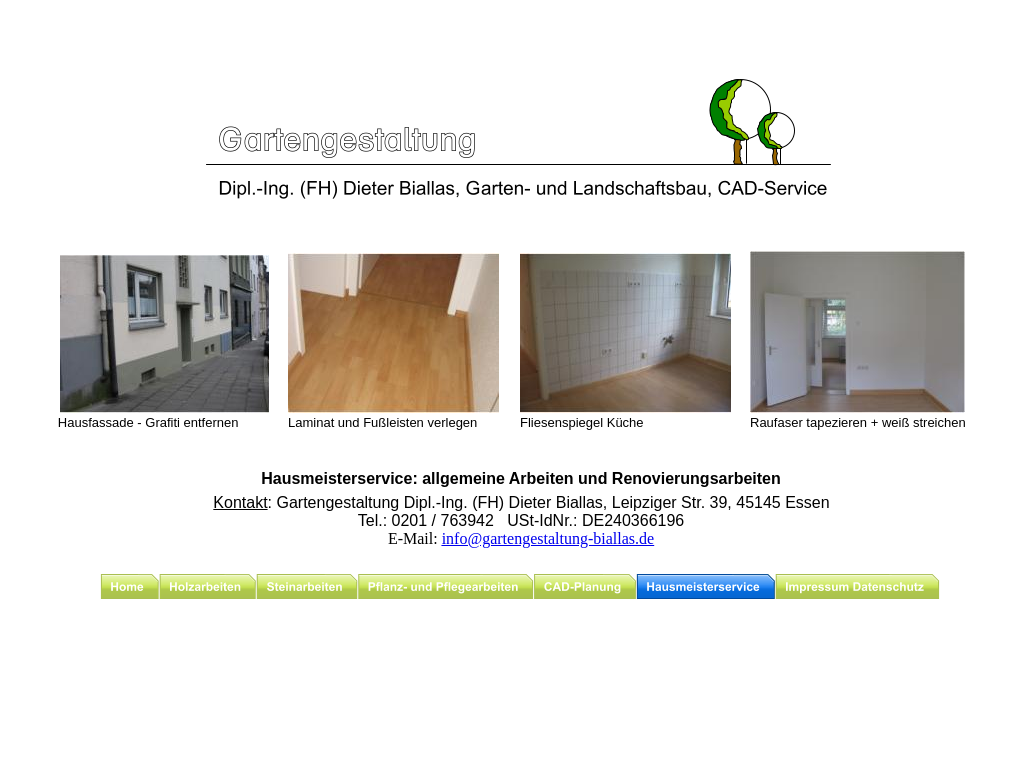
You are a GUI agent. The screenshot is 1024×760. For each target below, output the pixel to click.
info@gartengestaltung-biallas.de (548, 538)
